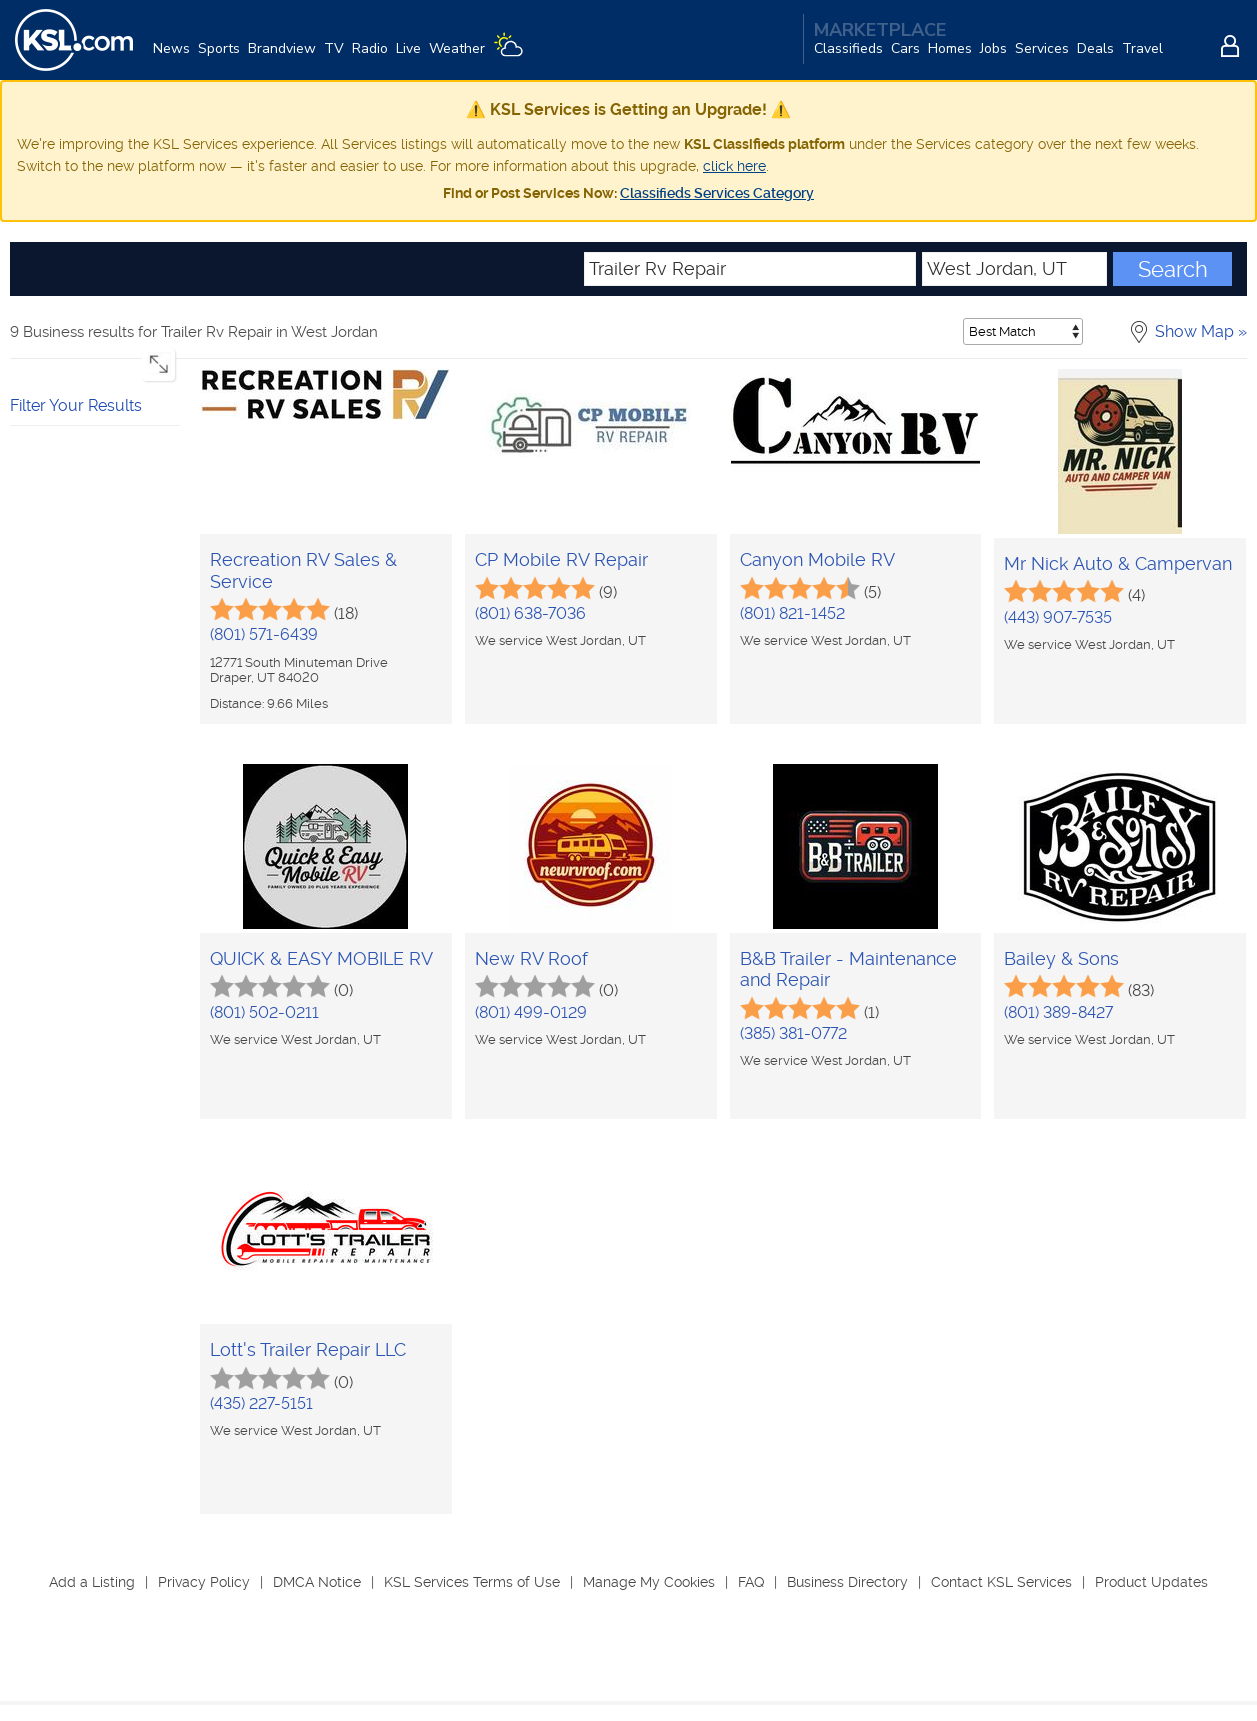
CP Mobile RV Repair (561, 559)
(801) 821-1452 (792, 613)
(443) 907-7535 (1058, 617)
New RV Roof (531, 958)
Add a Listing (92, 1582)
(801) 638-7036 (530, 613)
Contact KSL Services (1001, 1582)
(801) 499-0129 (531, 1012)
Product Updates (1151, 1582)
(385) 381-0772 (793, 1033)
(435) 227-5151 (261, 1403)
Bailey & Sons (1061, 958)
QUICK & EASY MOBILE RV (321, 958)
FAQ (751, 1582)
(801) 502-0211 (264, 1012)
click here (734, 166)
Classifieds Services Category (717, 193)
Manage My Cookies (649, 1582)
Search (1173, 269)
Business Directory (847, 1582)
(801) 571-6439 (264, 634)
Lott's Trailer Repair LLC (308, 1349)
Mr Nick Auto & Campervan (1118, 563)
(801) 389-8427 (1058, 1012)
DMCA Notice (317, 1582)
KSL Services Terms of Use (472, 1582)
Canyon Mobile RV (817, 559)
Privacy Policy (204, 1582)
